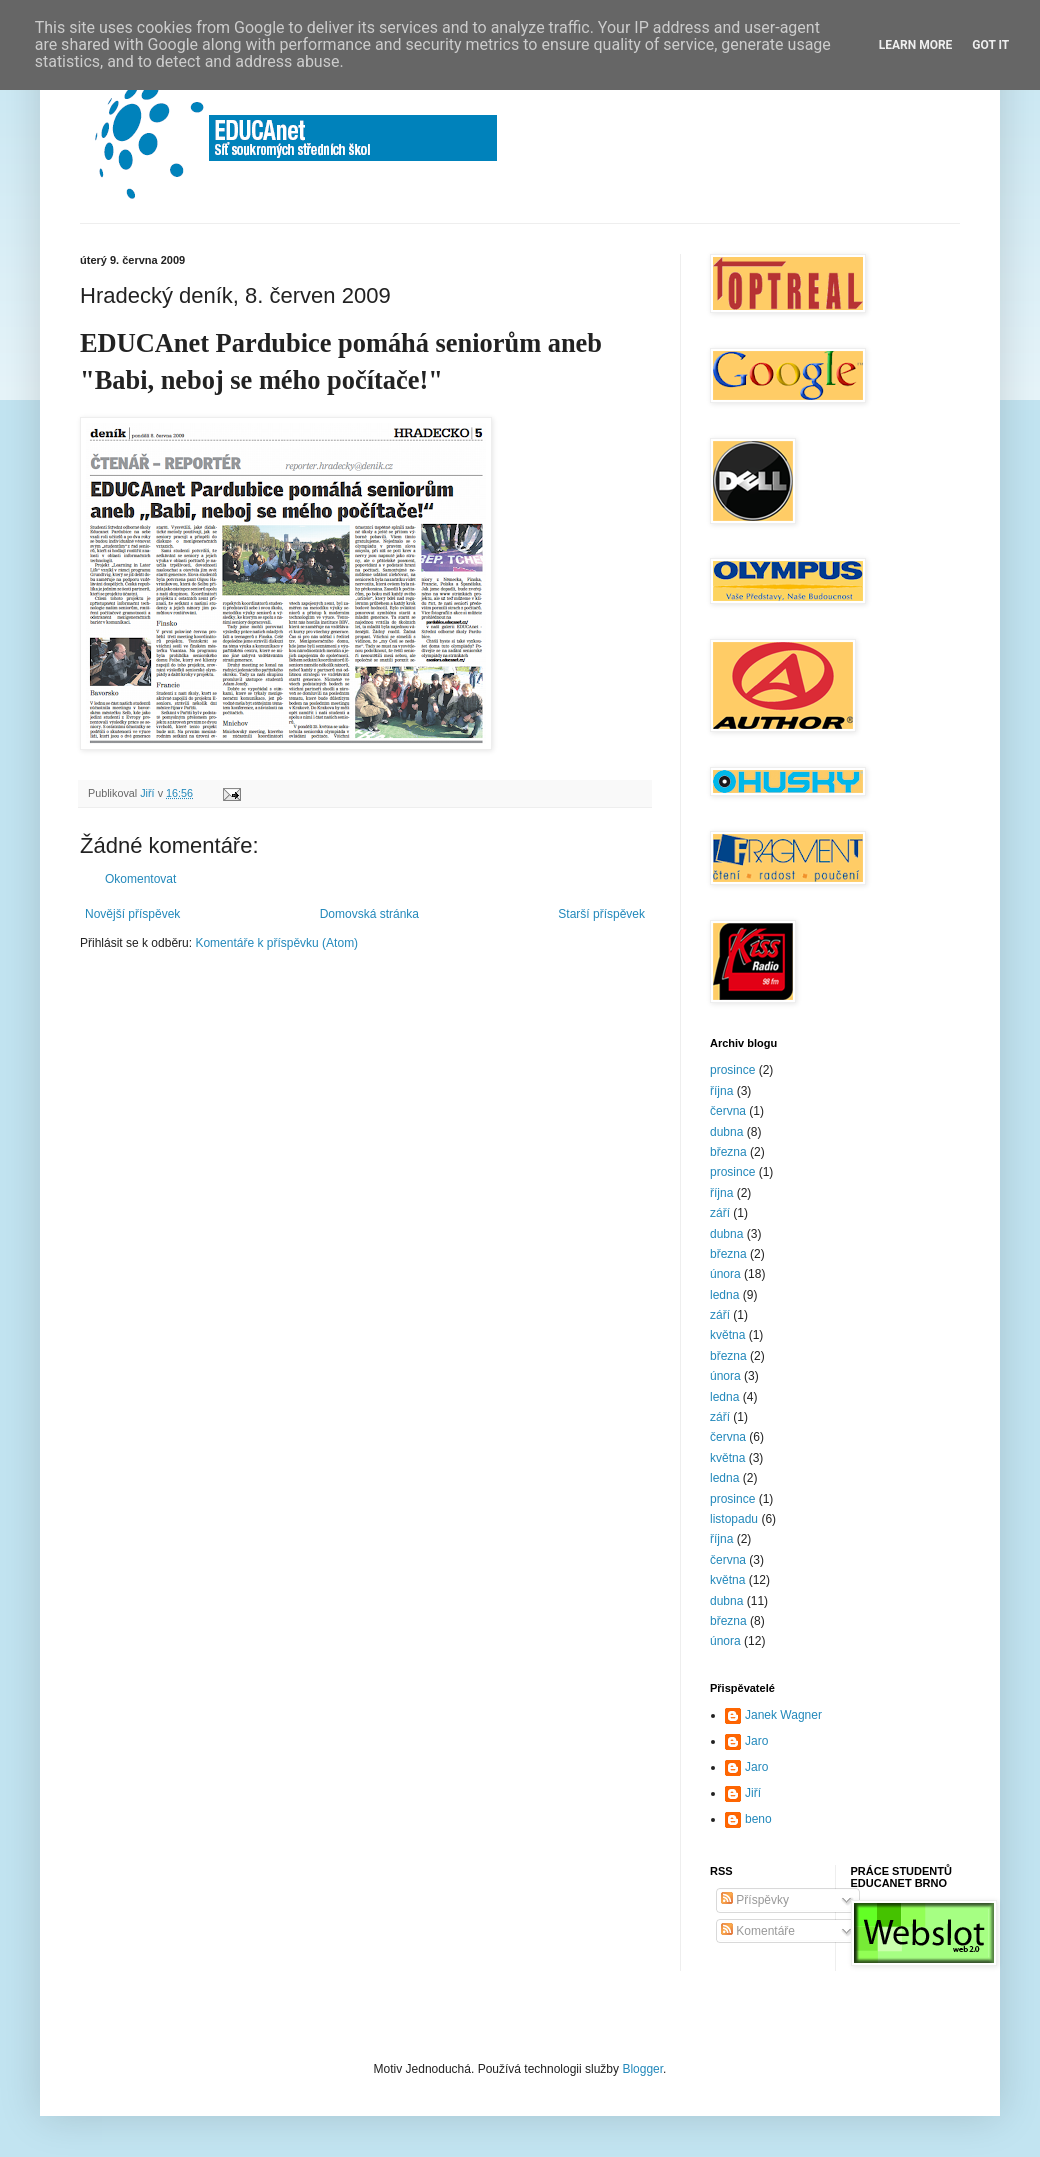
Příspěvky (755, 1900)
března (728, 1152)
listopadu (734, 1519)
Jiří (753, 1793)
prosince (732, 1070)
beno (758, 1819)
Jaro (756, 1741)
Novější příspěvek (132, 914)
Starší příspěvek (601, 914)
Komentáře (758, 1931)
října (721, 1091)
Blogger (642, 2069)
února (725, 1274)
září (720, 1213)
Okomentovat (140, 879)
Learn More (916, 45)
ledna (724, 1295)
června (728, 1111)
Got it (990, 45)
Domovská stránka (369, 914)
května (727, 1335)
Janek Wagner (783, 1715)
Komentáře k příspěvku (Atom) (276, 943)
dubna (726, 1132)
